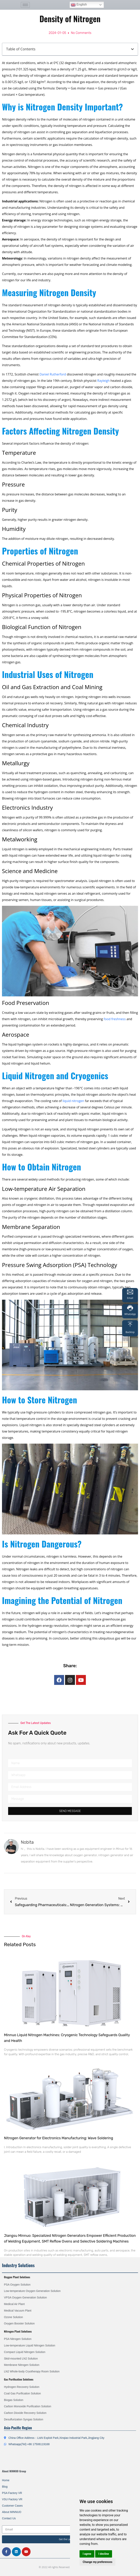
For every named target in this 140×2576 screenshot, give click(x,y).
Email (130, 1298)
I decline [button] (103, 2553)
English (79, 4)
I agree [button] (87, 2553)
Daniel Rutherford (52, 374)
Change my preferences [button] (97, 2562)
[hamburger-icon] (25, 5)
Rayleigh (103, 380)
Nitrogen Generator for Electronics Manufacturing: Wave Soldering (58, 2138)
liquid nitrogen (73, 1101)
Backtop (130, 1332)
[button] (132, 49)
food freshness (115, 1019)
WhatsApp (130, 1314)
